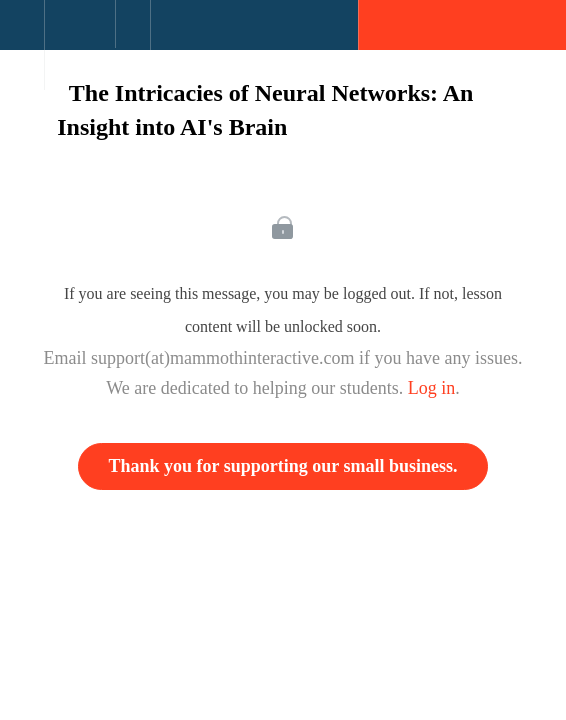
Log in (432, 388)
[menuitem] (79, 45)
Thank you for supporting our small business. (283, 466)
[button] (22, 35)
